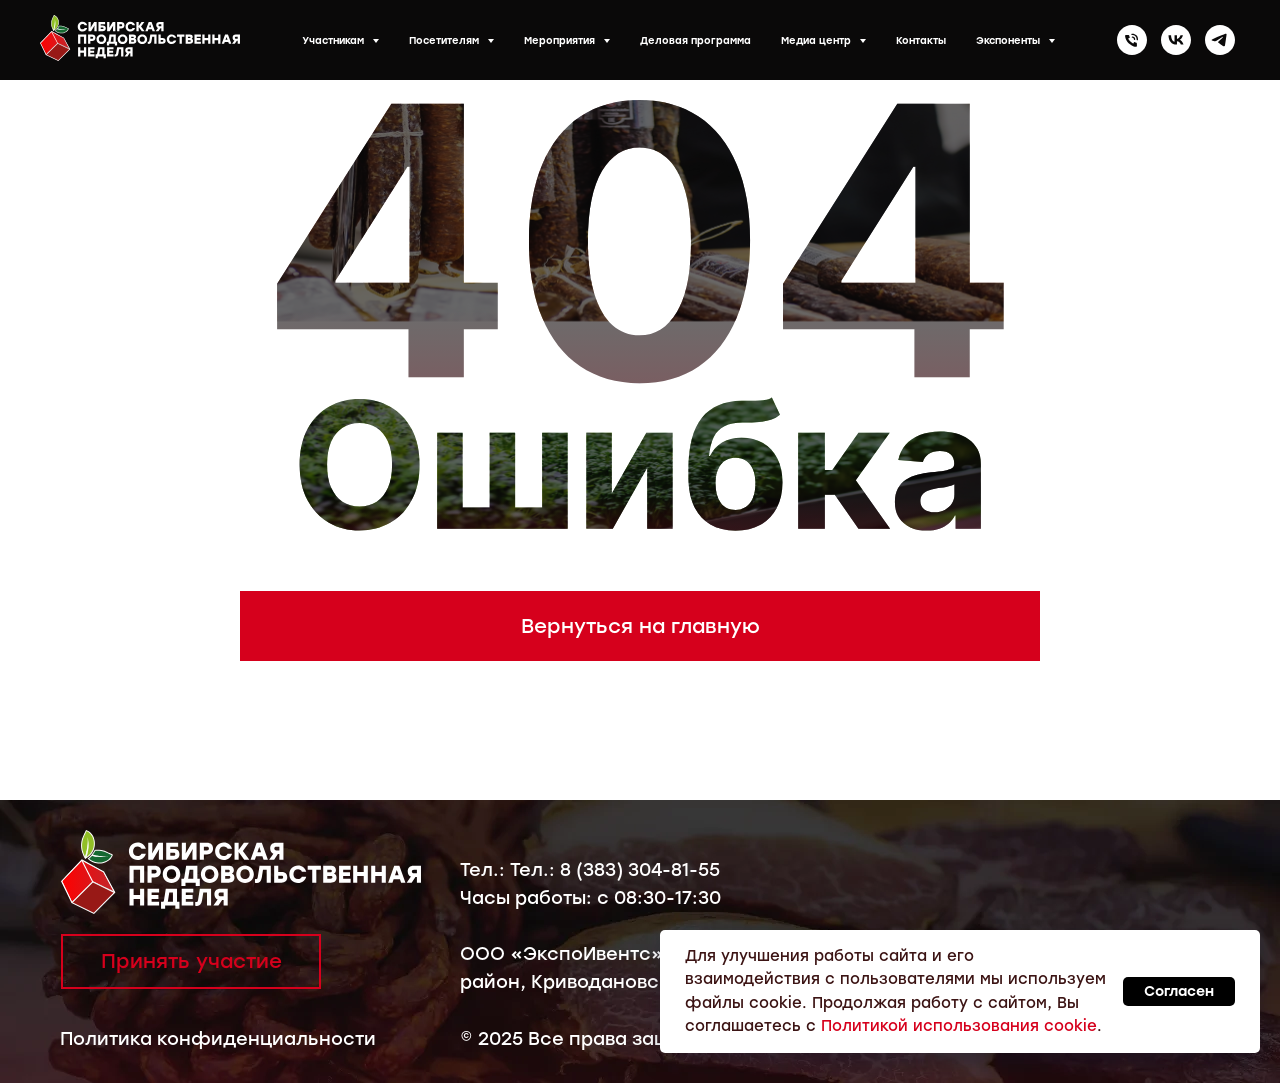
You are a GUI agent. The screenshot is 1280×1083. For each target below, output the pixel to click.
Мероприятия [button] (561, 40)
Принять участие (191, 961)
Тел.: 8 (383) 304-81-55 (615, 870)
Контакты (921, 40)
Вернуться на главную (640, 626)
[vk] (1176, 40)
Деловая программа (695, 40)
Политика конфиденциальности (218, 1039)
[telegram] (1220, 40)
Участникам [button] (334, 40)
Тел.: (485, 870)
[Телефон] (1132, 40)
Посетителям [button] (445, 40)
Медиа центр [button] (817, 40)
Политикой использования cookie (959, 1026)
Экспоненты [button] (1009, 40)
